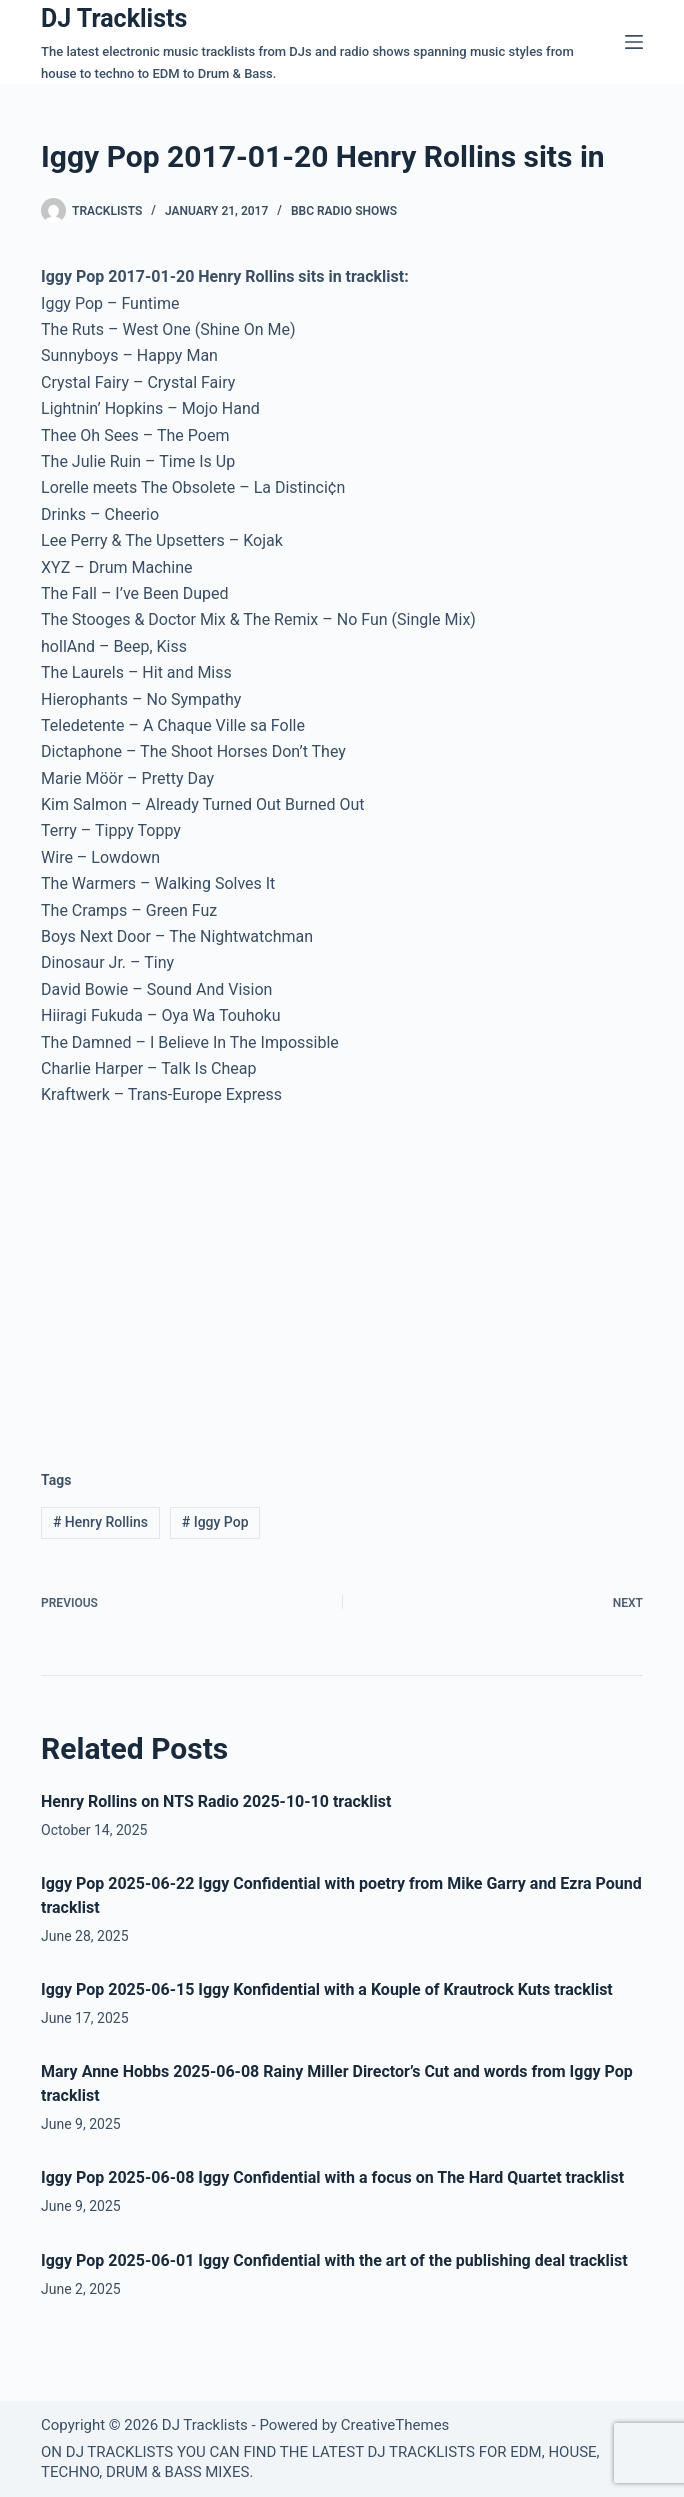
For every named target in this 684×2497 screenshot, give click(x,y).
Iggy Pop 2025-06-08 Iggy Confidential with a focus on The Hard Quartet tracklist (332, 2177)
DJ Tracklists (114, 18)
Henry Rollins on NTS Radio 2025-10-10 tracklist (216, 1801)
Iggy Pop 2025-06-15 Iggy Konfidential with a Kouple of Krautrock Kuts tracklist (327, 1989)
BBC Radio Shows (344, 211)
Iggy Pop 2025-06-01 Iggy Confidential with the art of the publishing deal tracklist (334, 2260)
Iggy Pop (215, 1522)
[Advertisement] (209, 1273)
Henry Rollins (100, 1522)
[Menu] (634, 42)
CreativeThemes (395, 2425)
